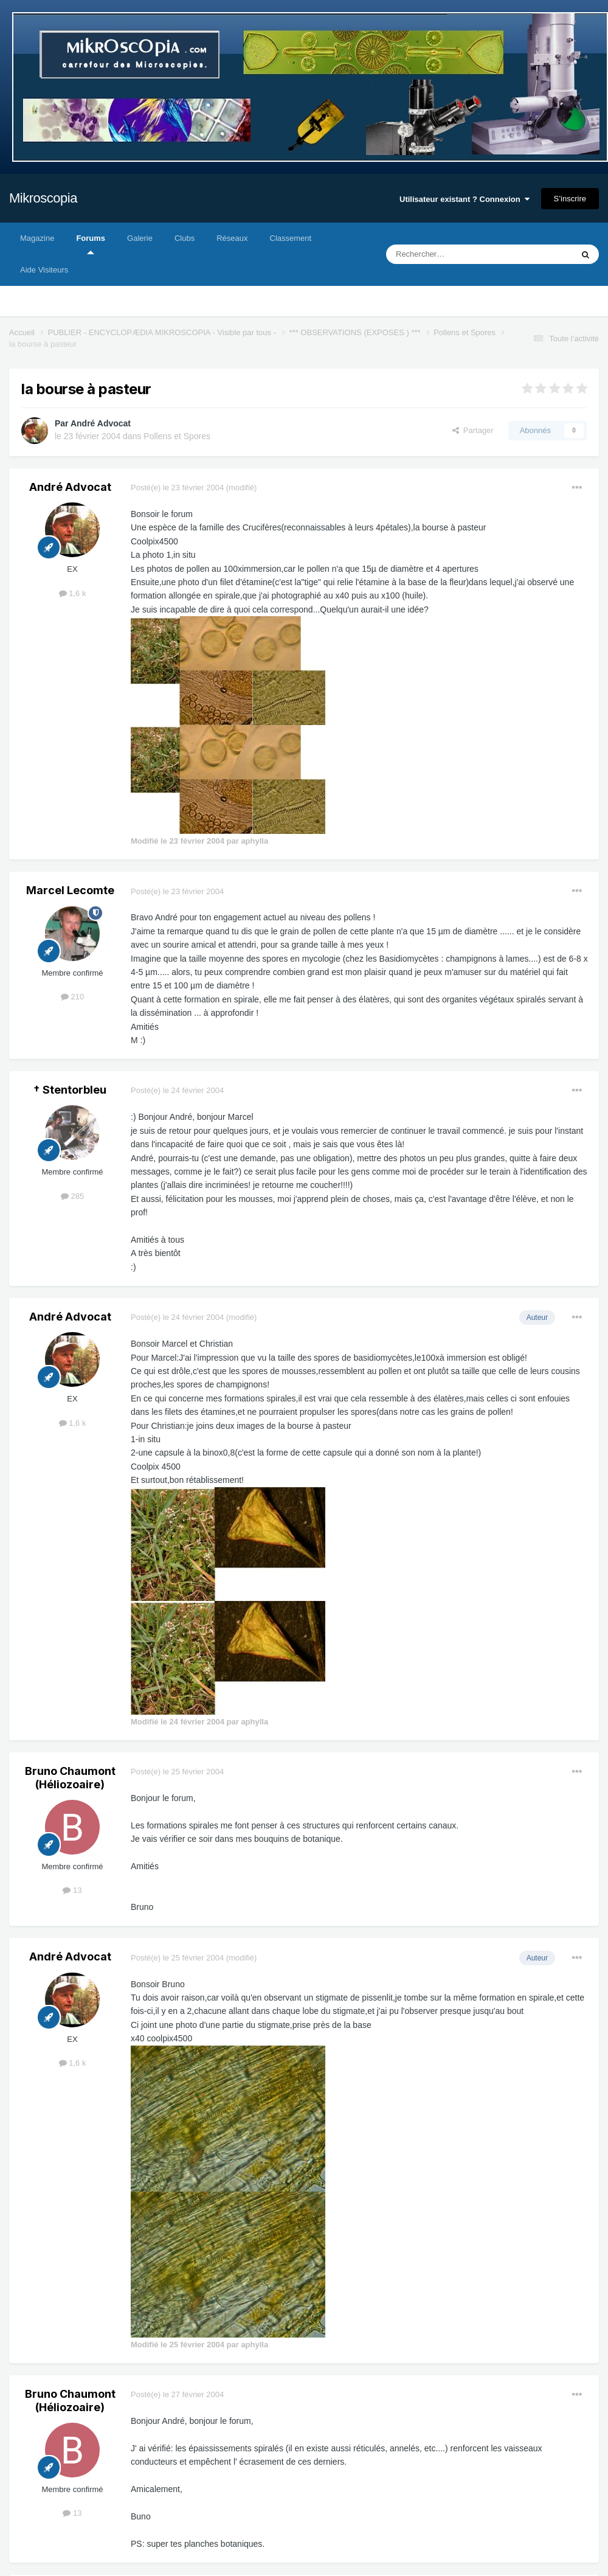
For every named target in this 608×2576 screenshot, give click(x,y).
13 (72, 1890)
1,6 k (72, 593)
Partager (473, 430)
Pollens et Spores (176, 436)
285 (72, 1196)
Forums (90, 244)
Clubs (184, 238)
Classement (291, 238)
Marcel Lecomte (70, 890)
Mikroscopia (43, 198)
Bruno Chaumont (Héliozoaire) (70, 1778)
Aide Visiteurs (44, 269)
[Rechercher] (454, 254)
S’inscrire (570, 198)
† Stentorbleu (69, 1089)
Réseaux (231, 238)
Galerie (140, 238)
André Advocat (101, 423)
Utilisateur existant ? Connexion (464, 199)
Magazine (37, 238)
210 (72, 996)
